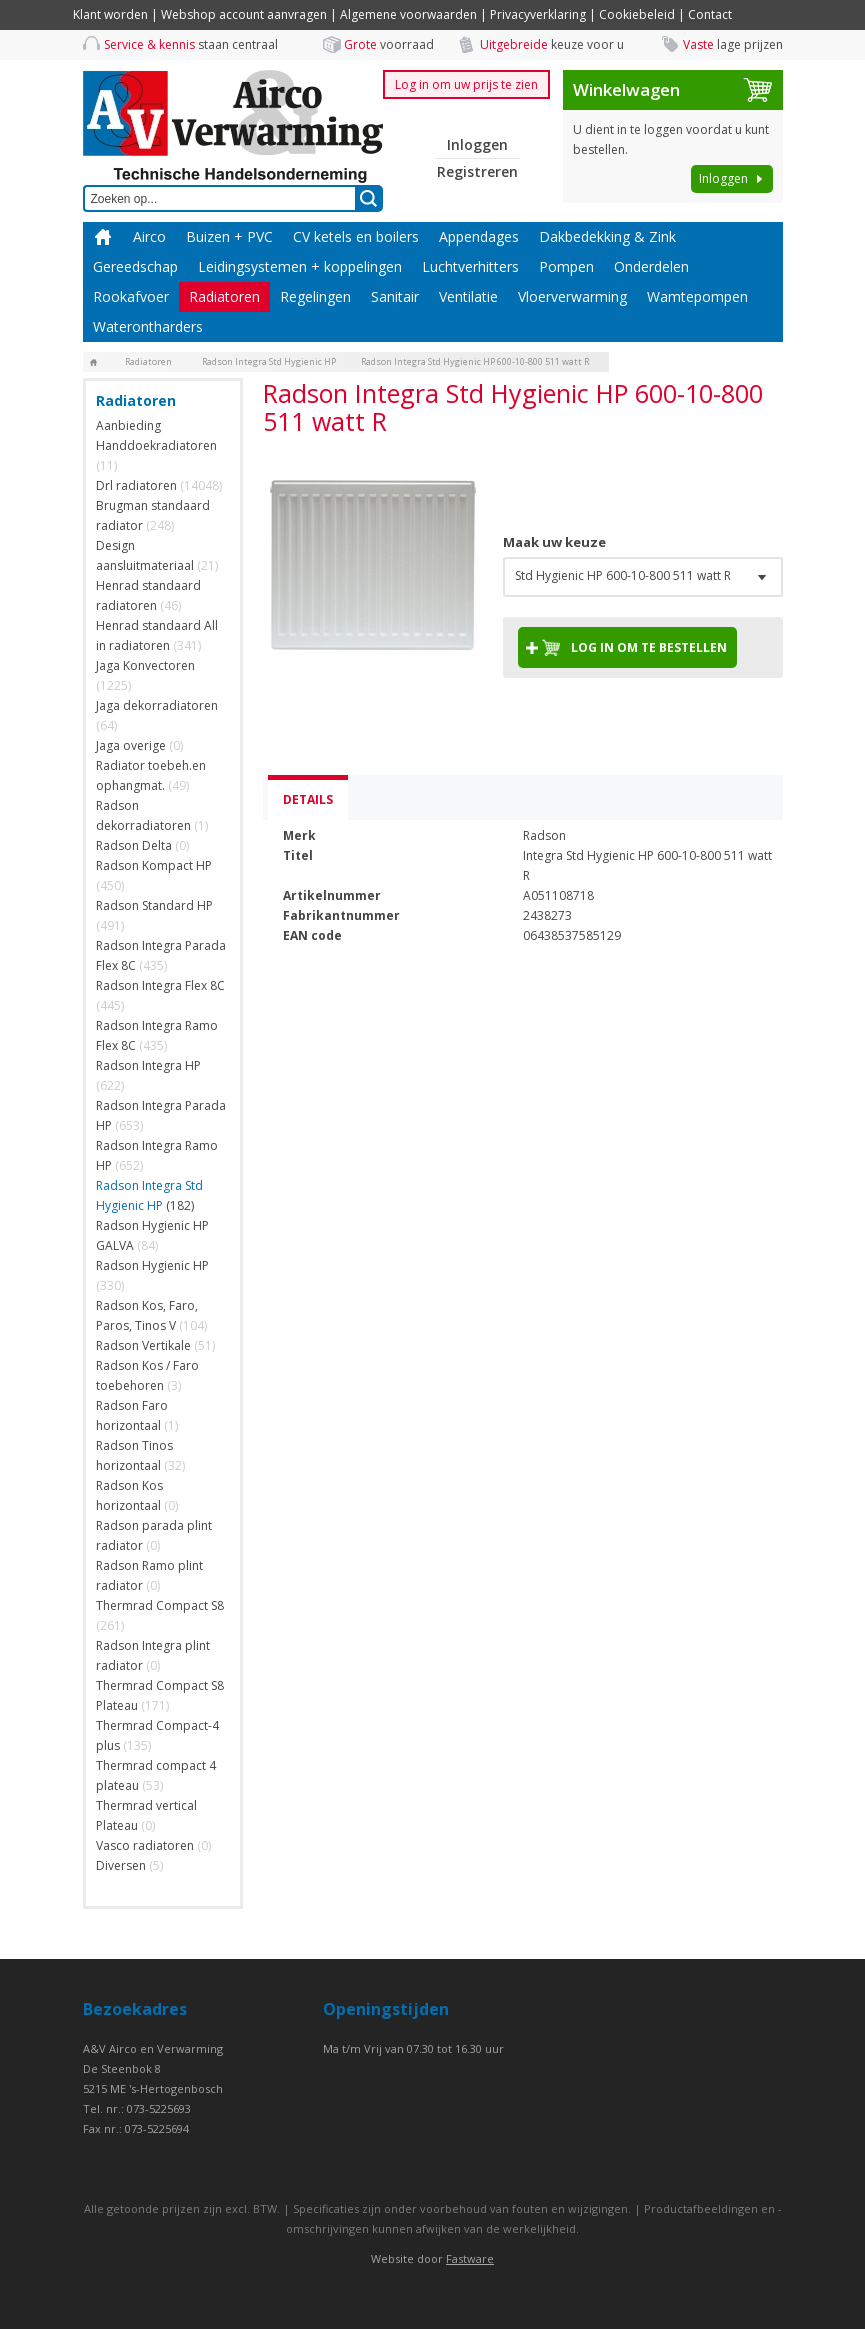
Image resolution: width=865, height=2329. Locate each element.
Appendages (479, 236)
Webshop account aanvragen (244, 14)
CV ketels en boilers (356, 236)
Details (308, 799)
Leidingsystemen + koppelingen (300, 266)
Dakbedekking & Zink (607, 236)
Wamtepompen (697, 296)
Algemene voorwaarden (408, 14)
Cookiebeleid (637, 14)
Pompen (566, 266)
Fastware (470, 2258)
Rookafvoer (131, 296)
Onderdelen (651, 266)
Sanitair (395, 296)
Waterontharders (148, 326)
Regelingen (315, 296)
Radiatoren (224, 296)
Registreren (477, 171)
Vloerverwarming (572, 296)
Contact (710, 14)
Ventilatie (468, 296)
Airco (149, 236)
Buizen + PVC (229, 236)
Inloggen (477, 144)
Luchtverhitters (470, 266)
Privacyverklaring (538, 14)
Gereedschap (135, 266)
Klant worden (110, 14)
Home (103, 237)
